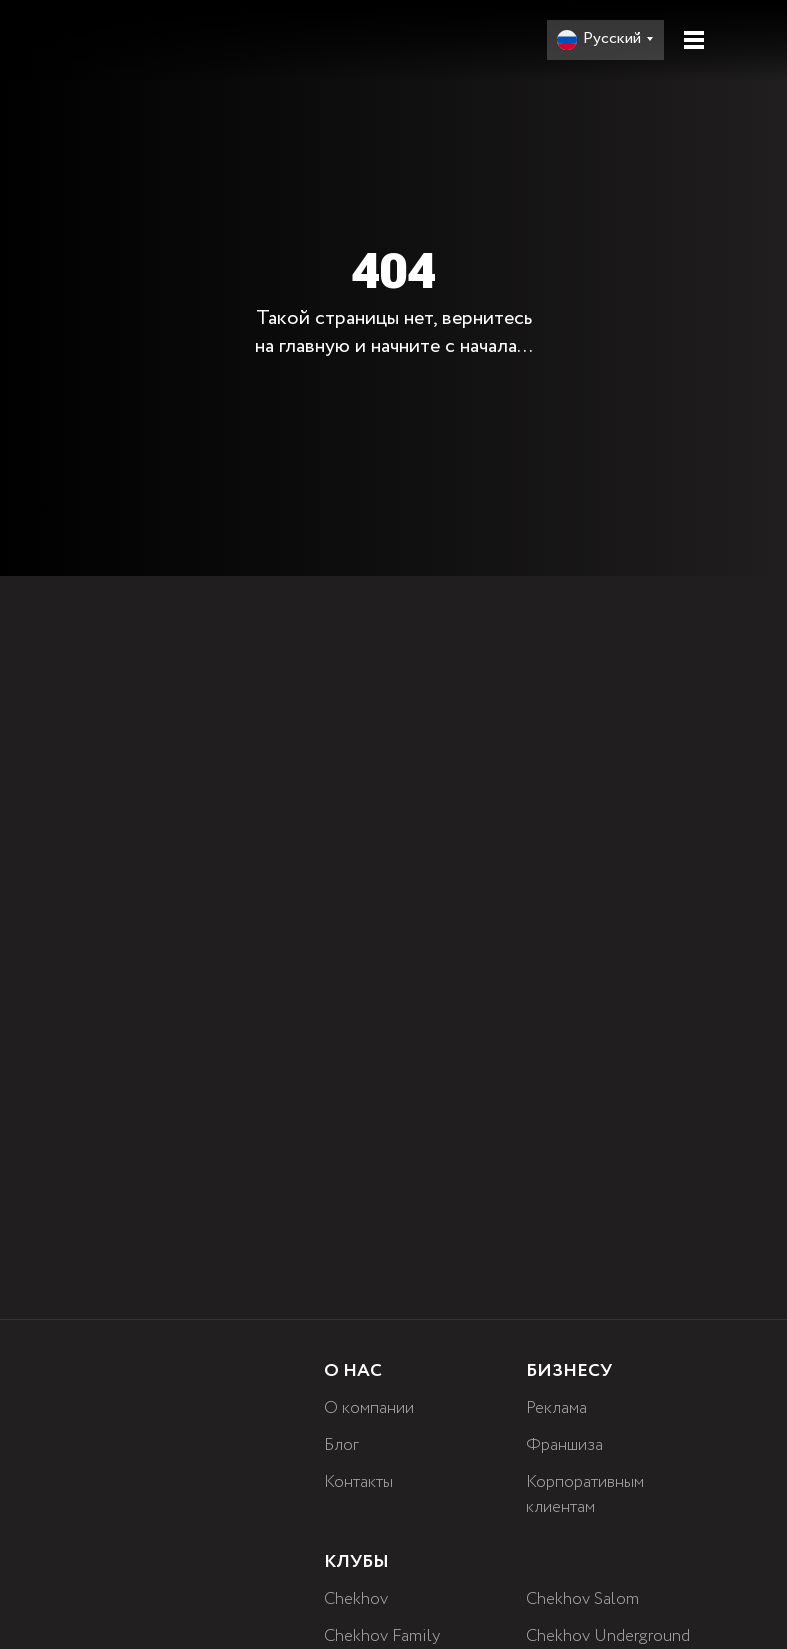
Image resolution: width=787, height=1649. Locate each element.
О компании (370, 1408)
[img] (164, 39)
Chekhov (358, 1599)
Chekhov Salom (585, 1599)
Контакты (359, 1482)
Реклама (557, 1408)
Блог (342, 1445)
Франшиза (565, 1445)
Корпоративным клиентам (587, 1494)
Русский (612, 38)
